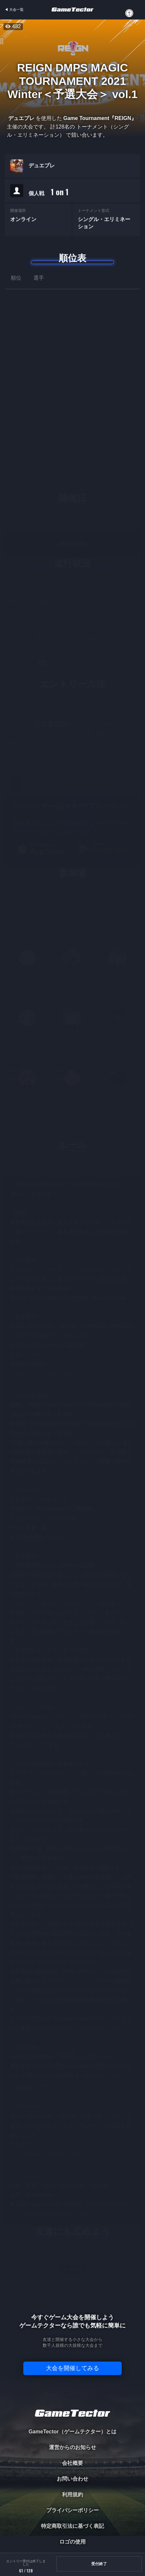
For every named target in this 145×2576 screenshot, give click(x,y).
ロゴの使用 (72, 2542)
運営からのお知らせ (72, 2447)
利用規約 (72, 2494)
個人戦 (49, 193)
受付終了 (99, 2564)
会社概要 (72, 2463)
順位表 (72, 258)
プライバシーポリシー (72, 2510)
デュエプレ (42, 166)
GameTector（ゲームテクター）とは (72, 2431)
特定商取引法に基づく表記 (72, 2526)
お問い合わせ (72, 2479)
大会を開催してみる (72, 2368)
